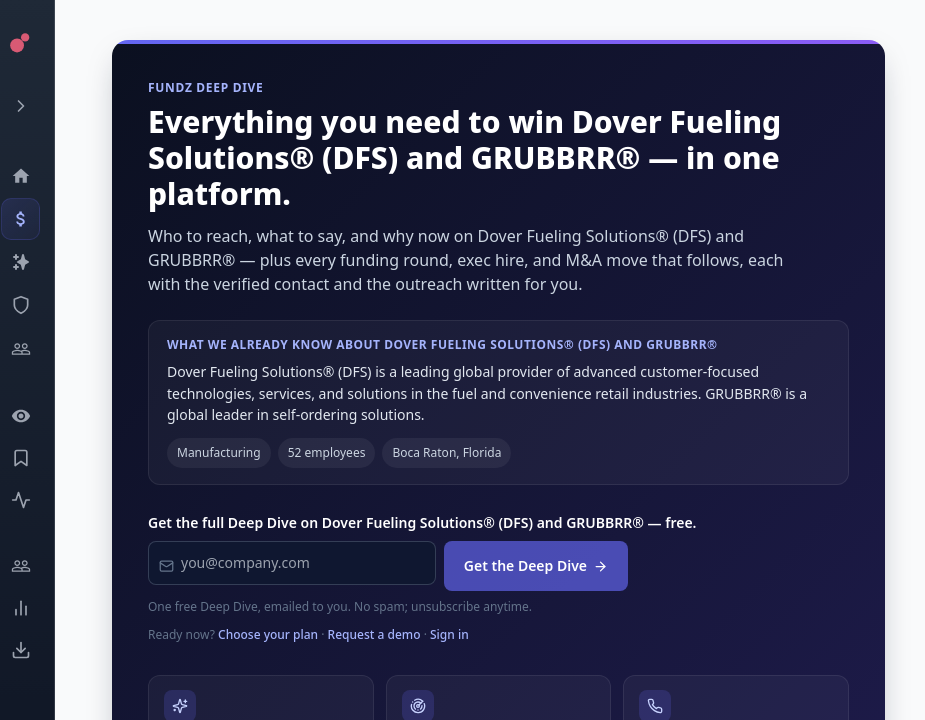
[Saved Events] (35, 458)
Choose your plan (268, 634)
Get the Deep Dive (536, 565)
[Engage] (35, 566)
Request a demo (374, 634)
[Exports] (35, 650)
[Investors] (35, 349)
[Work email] (292, 563)
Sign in (449, 634)
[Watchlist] (35, 416)
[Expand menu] (35, 106)
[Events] (35, 219)
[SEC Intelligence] (35, 305)
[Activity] (35, 500)
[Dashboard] (35, 176)
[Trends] (35, 608)
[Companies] (35, 262)
